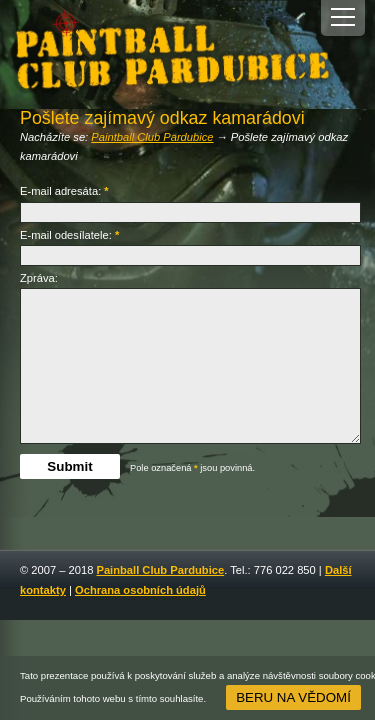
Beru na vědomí (293, 697)
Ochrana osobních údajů (140, 590)
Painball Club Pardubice (160, 570)
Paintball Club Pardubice (152, 137)
